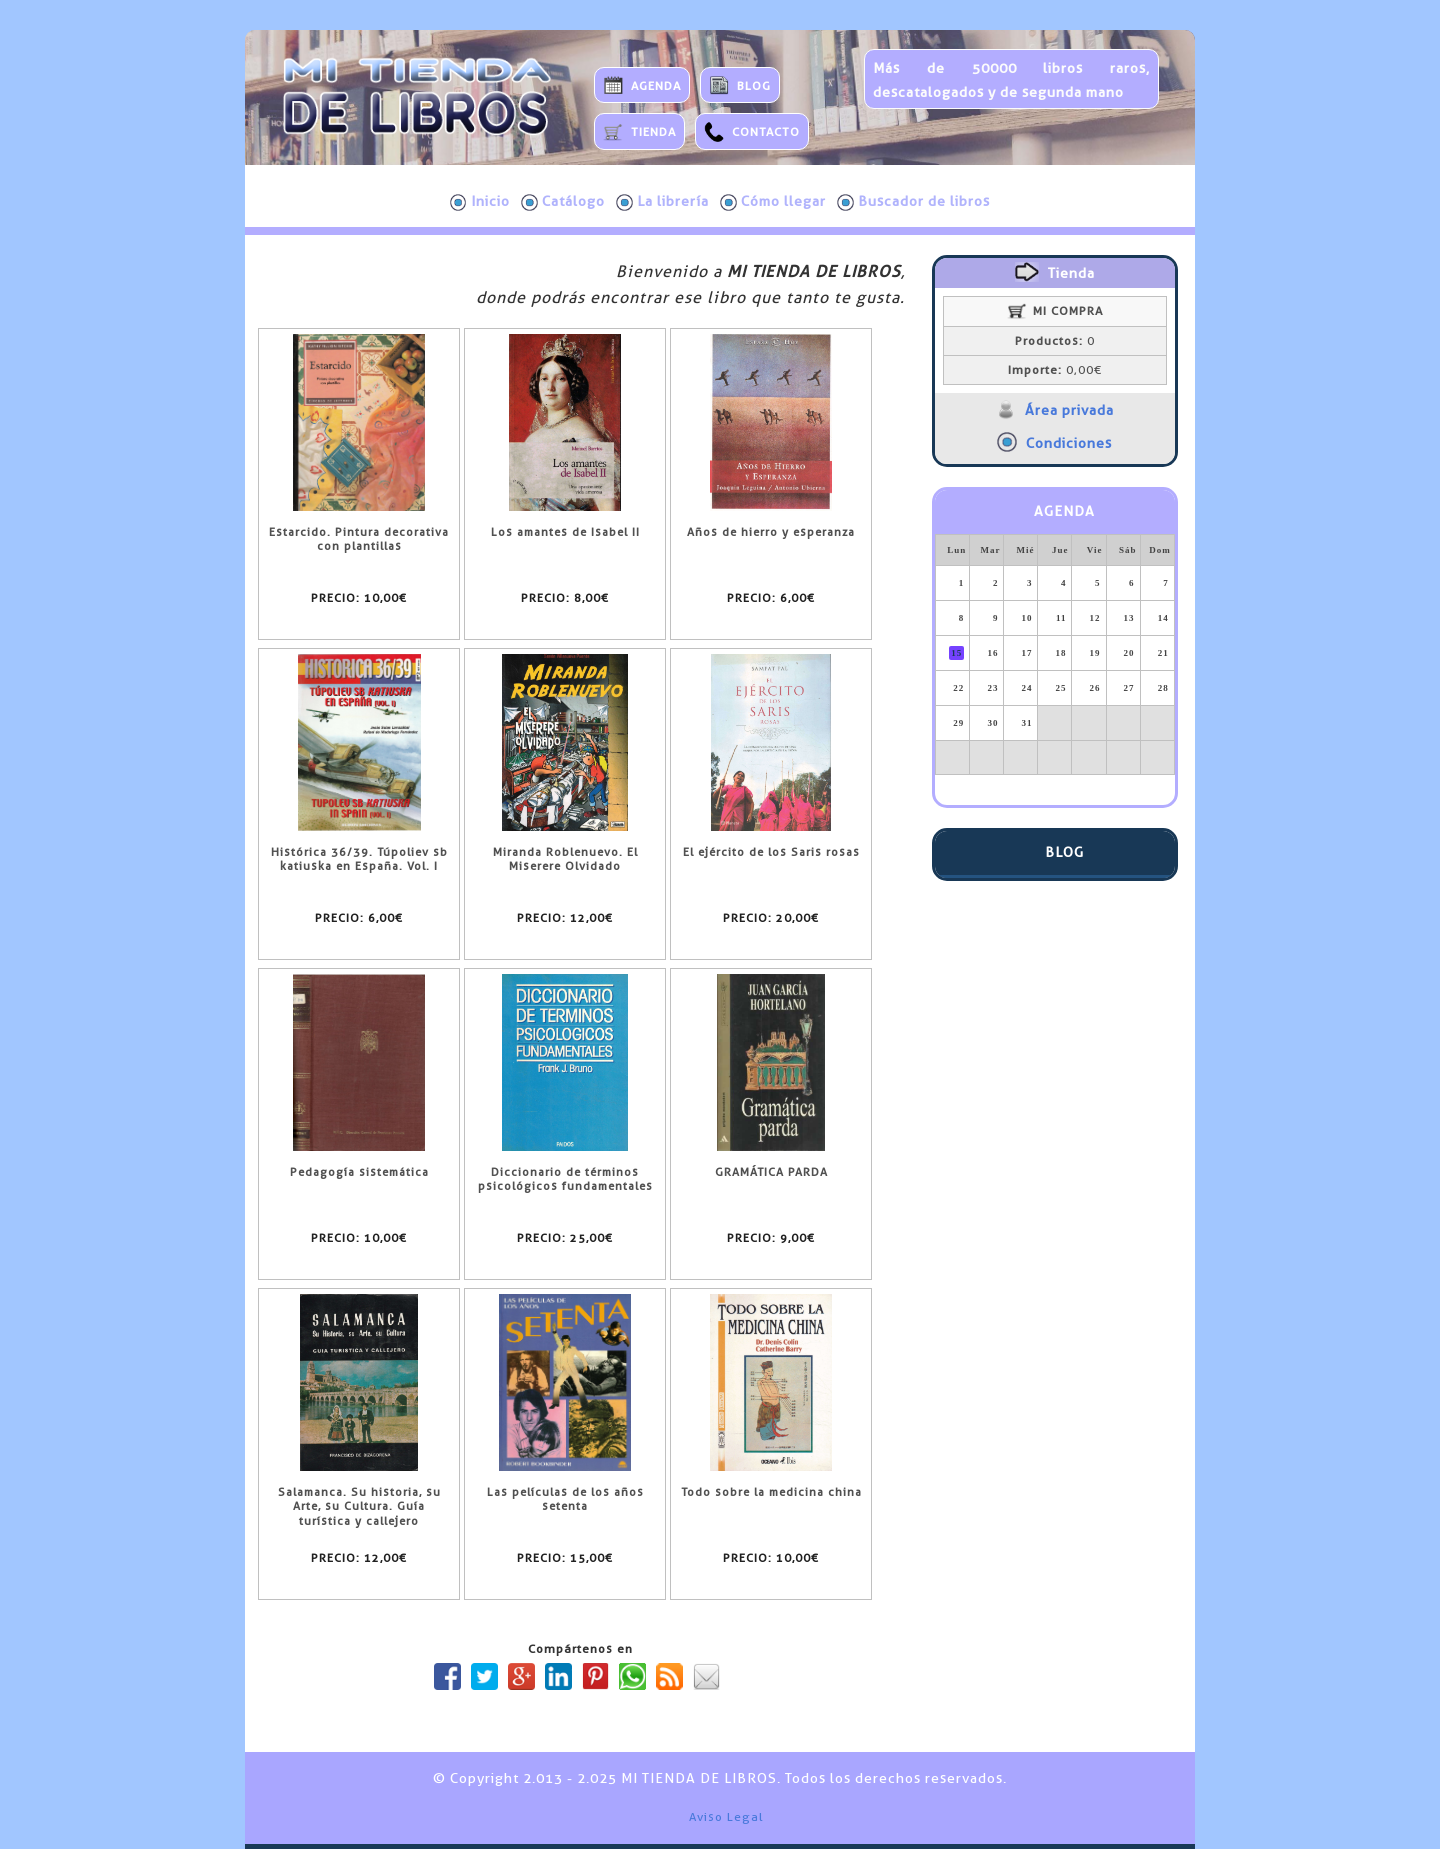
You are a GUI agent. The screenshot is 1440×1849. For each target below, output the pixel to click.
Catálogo (563, 202)
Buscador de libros (913, 202)
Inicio (480, 202)
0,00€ (1055, 370)
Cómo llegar (773, 202)
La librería (662, 202)
